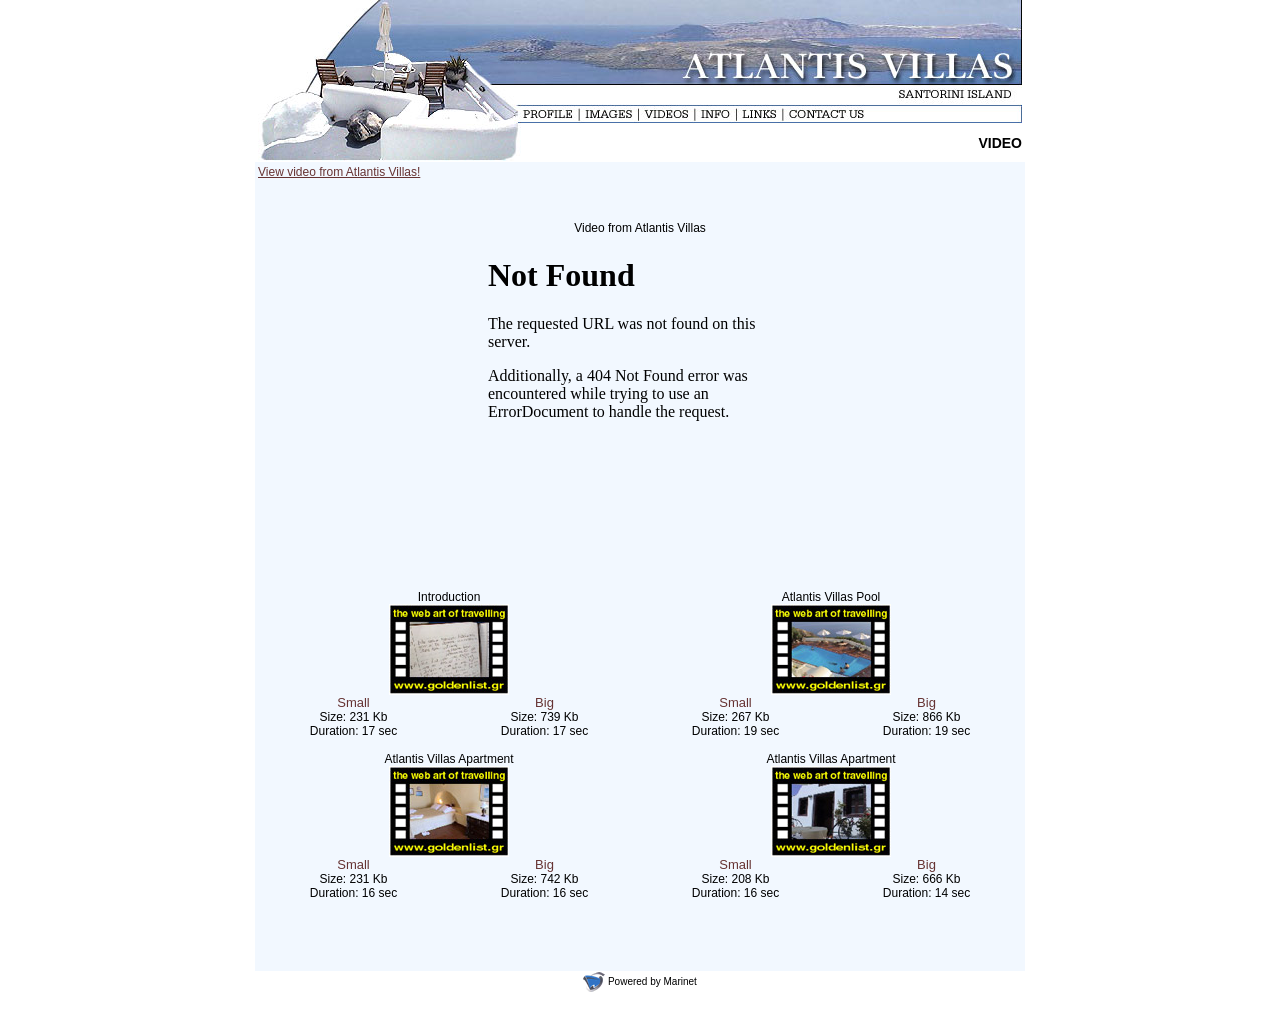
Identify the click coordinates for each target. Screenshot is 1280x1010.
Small (353, 702)
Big (544, 702)
